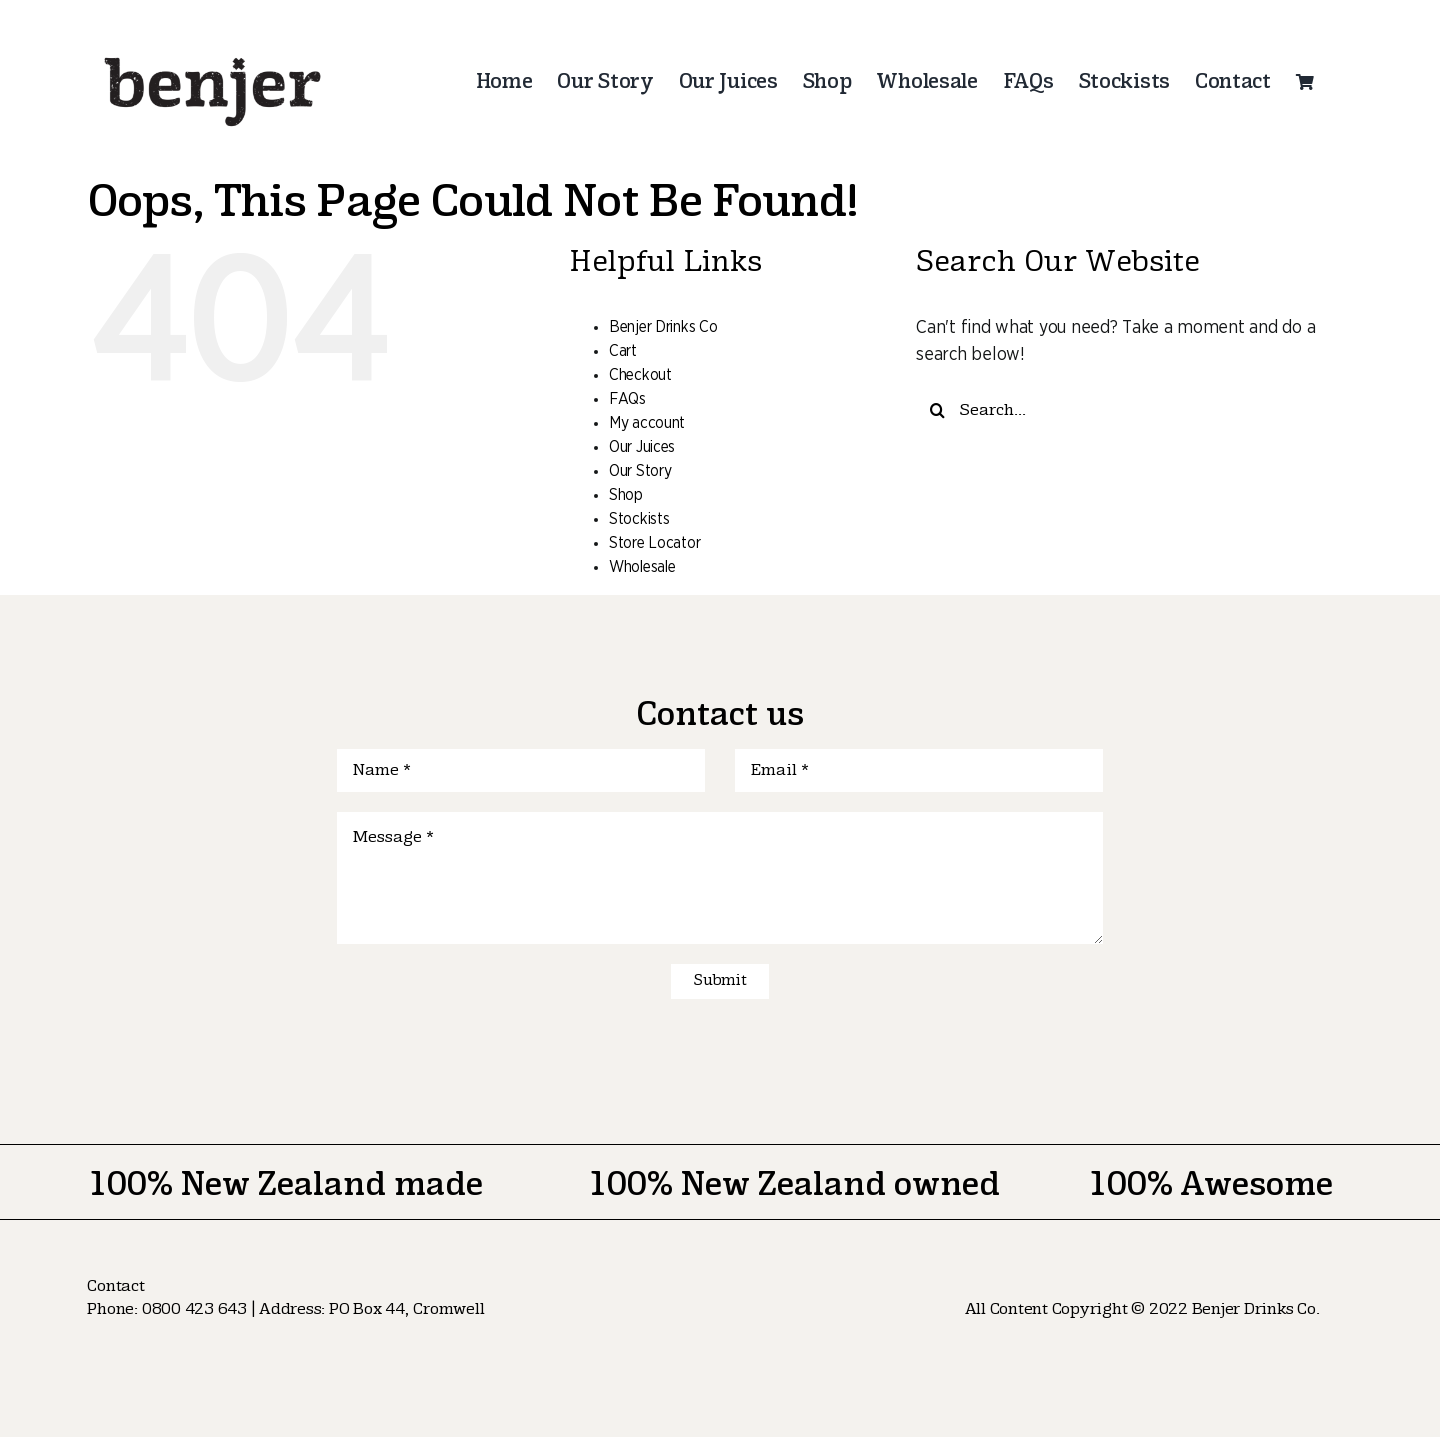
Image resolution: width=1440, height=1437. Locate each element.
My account (647, 423)
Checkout (640, 375)
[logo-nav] (212, 49)
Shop (626, 495)
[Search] (937, 410)
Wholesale (642, 567)
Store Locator (655, 543)
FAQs (627, 399)
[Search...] (1117, 410)
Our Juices (642, 447)
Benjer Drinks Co (663, 327)
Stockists (639, 519)
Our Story (640, 471)
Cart (623, 351)
